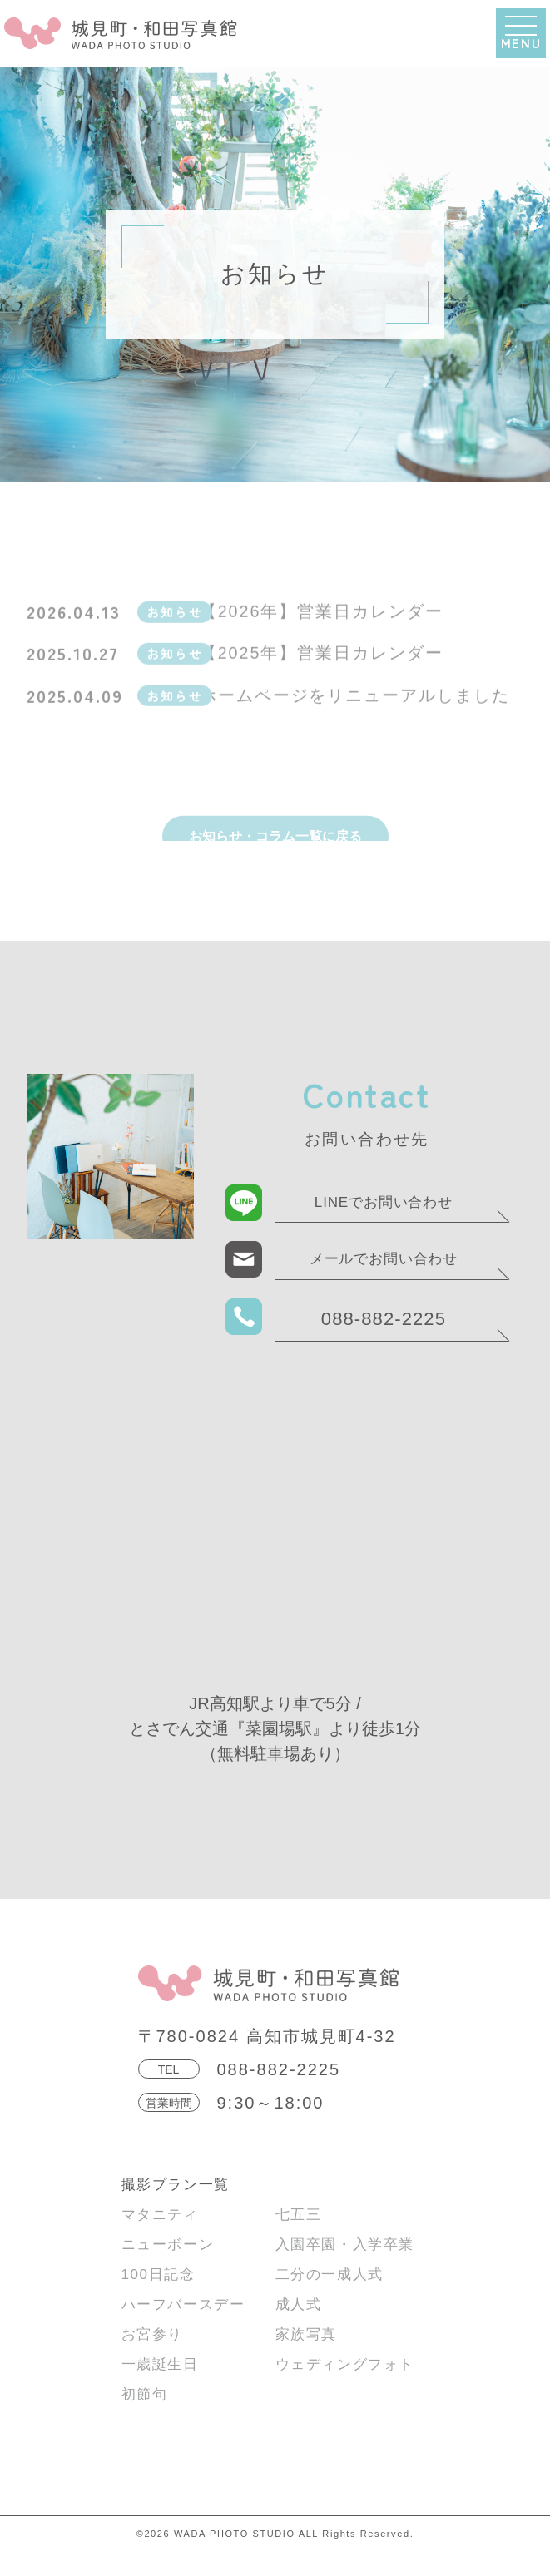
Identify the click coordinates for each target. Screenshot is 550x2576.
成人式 (298, 2328)
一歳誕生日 (160, 2388)
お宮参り (152, 2358)
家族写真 (306, 2358)
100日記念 (158, 2299)
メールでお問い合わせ (384, 1283)
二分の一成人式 (329, 2299)
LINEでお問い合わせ (384, 1226)
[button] (521, 33)
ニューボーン (168, 2269)
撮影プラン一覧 (175, 2209)
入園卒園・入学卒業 (344, 2269)
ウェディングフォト (344, 2388)
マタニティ (160, 2239)
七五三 (298, 2239)
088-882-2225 (383, 1342)
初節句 (144, 2418)
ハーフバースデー (183, 2328)
